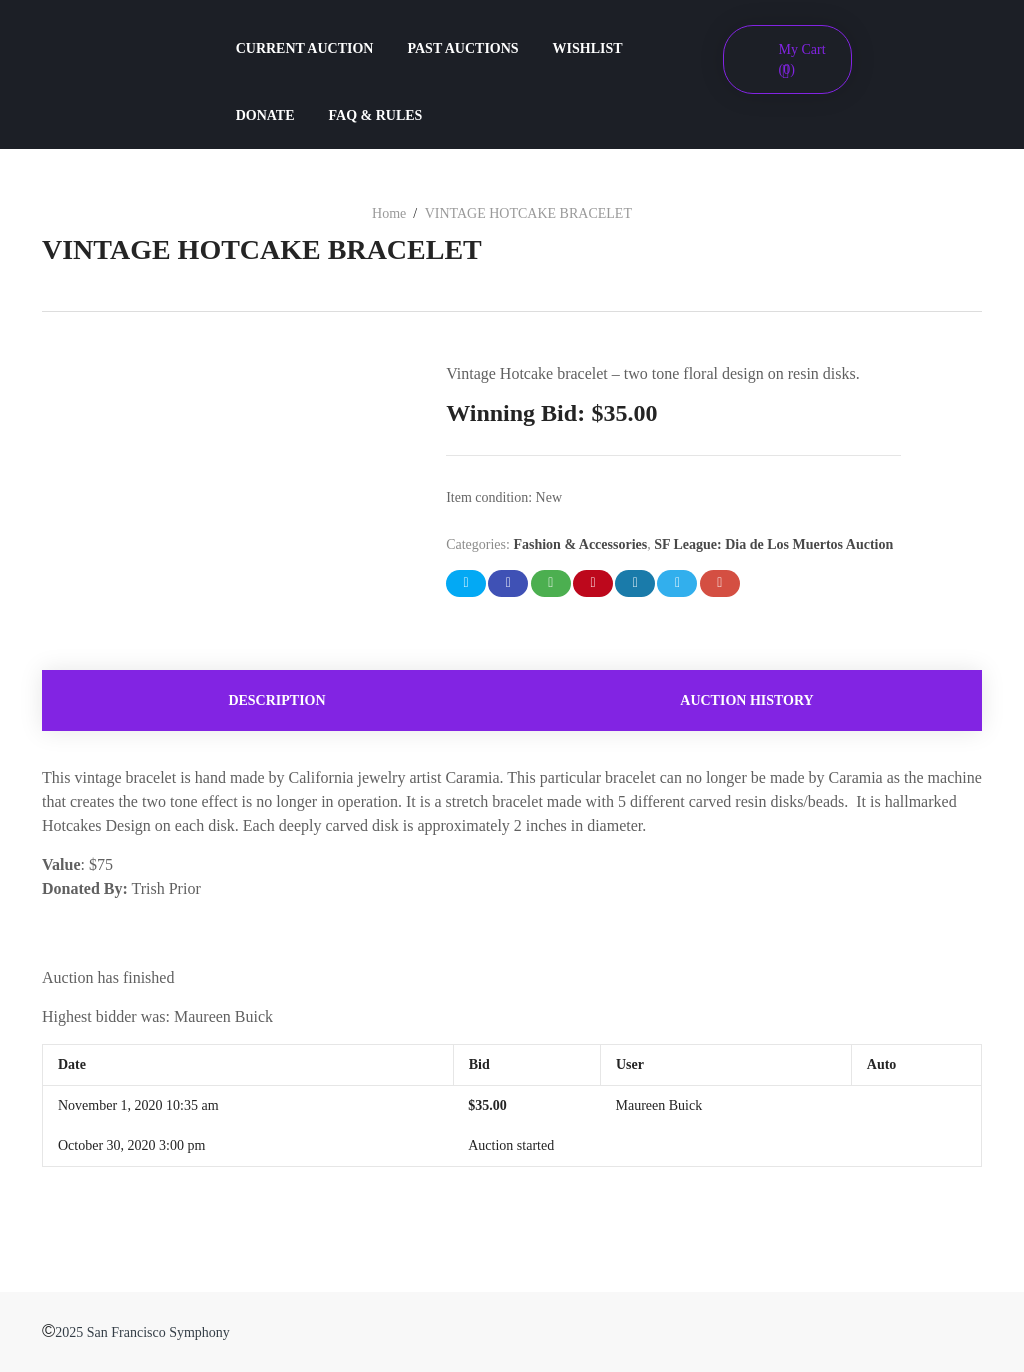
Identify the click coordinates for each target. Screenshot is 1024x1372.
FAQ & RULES (376, 115)
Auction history (746, 700)
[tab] (277, 700)
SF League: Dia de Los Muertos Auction (773, 544)
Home (389, 213)
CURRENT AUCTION (305, 48)
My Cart (802, 59)
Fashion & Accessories (580, 544)
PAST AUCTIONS (462, 48)
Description (276, 700)
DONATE (265, 115)
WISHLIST (588, 48)
